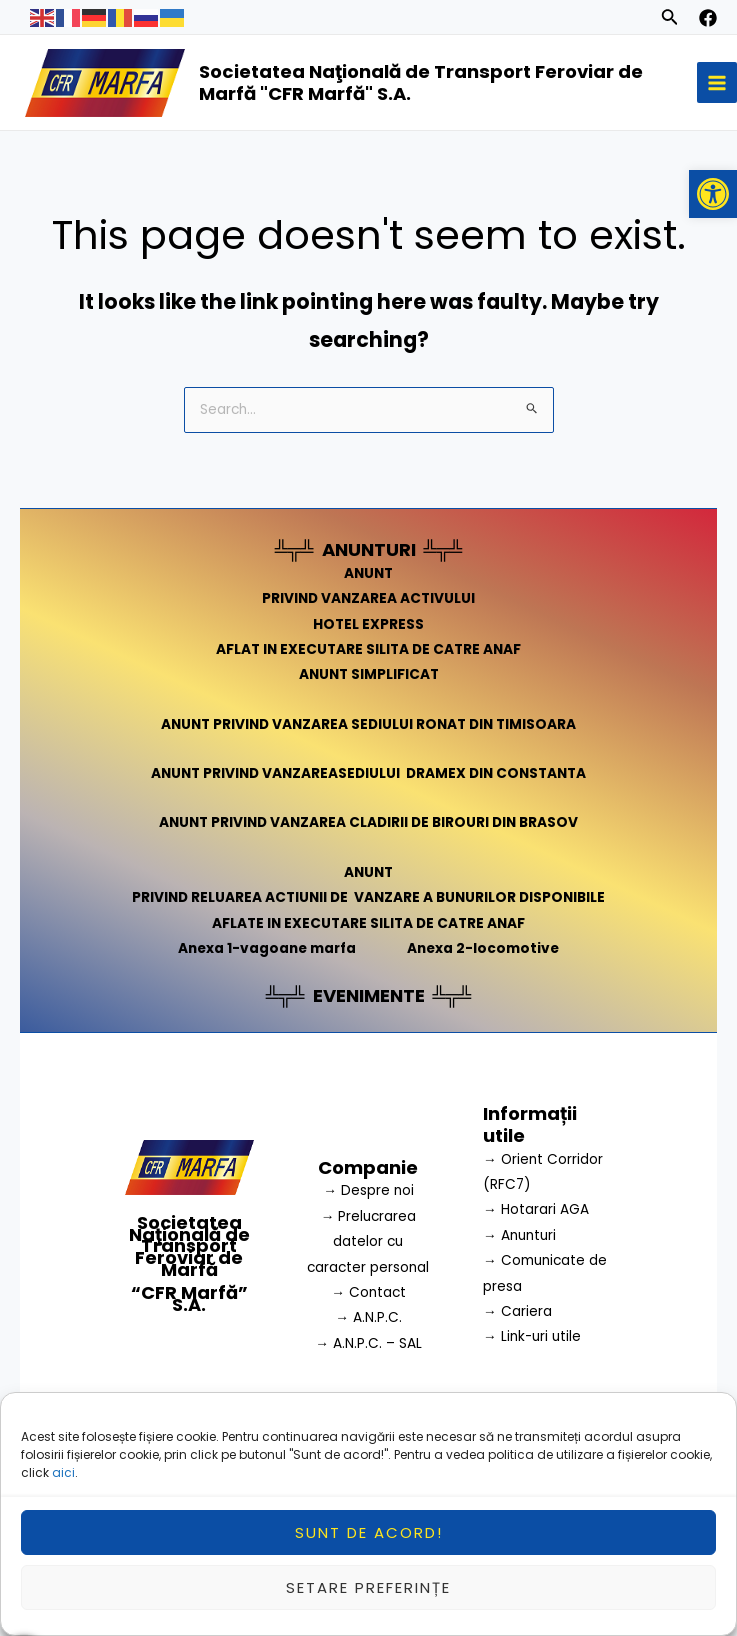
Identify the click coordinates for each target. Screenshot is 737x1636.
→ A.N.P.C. (368, 1317)
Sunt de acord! (369, 1542)
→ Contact (368, 1292)
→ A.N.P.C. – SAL (368, 1343)
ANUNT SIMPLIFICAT (369, 674)
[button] (713, 194)
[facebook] (708, 18)
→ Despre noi (368, 1190)
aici (63, 1483)
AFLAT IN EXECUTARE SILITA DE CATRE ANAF (368, 649)
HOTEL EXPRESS (368, 624)
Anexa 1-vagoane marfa (267, 948)
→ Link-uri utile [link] (532, 1336)
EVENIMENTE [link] (369, 995)
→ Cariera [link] (517, 1311)
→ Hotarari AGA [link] (536, 1209)
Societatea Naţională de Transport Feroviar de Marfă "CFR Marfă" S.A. (421, 82)
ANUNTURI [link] (369, 549)
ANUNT (368, 573)
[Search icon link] (670, 20)
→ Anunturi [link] (519, 1235)
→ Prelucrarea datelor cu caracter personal (368, 1242)
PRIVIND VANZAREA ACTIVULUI (368, 598)
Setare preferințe (368, 1597)
